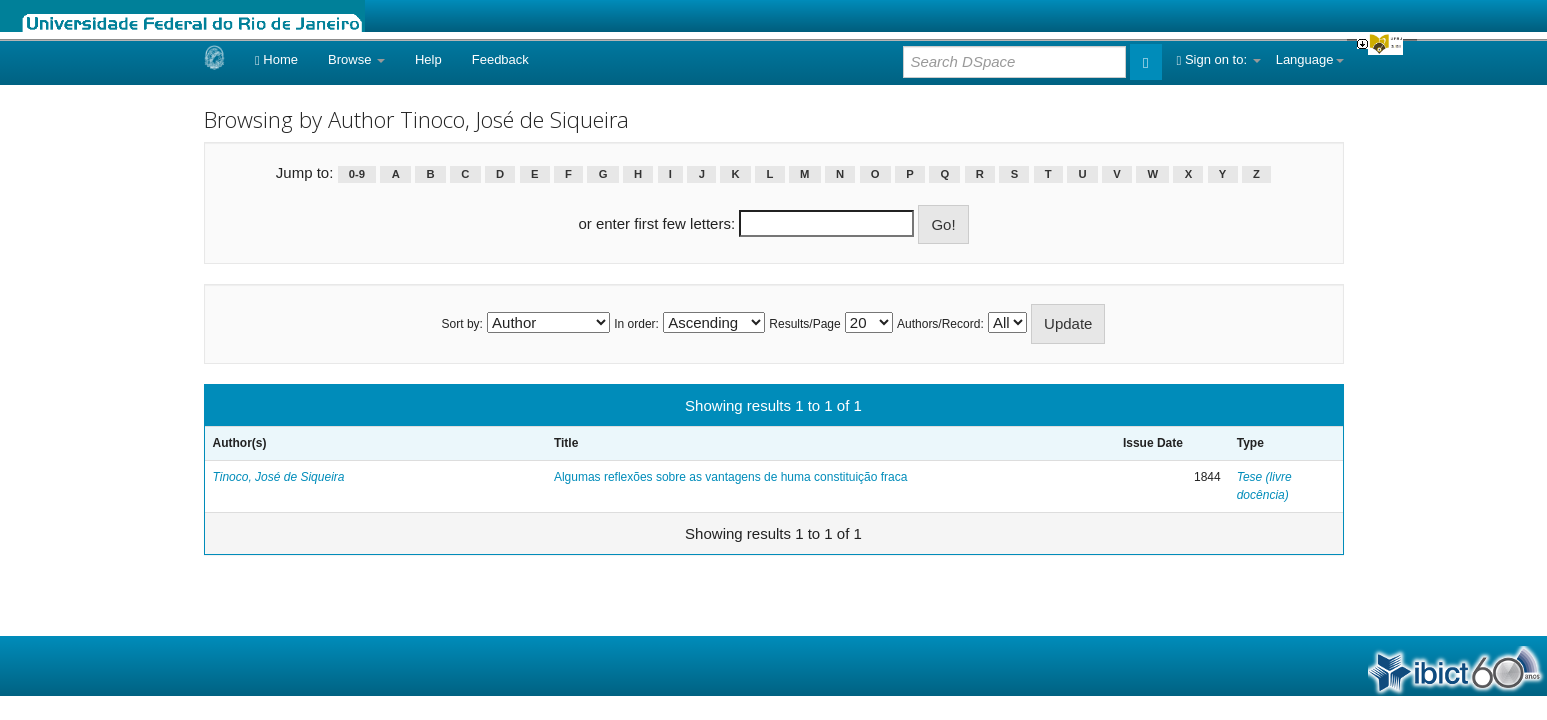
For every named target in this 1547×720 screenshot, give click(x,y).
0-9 (357, 174)
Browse (356, 59)
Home (276, 59)
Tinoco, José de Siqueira (279, 477)
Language (1310, 59)
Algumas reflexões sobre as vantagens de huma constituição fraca (731, 477)
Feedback (500, 59)
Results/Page (804, 324)
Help (428, 59)
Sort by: (462, 324)
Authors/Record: (940, 324)
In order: (636, 324)
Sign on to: (1219, 59)
